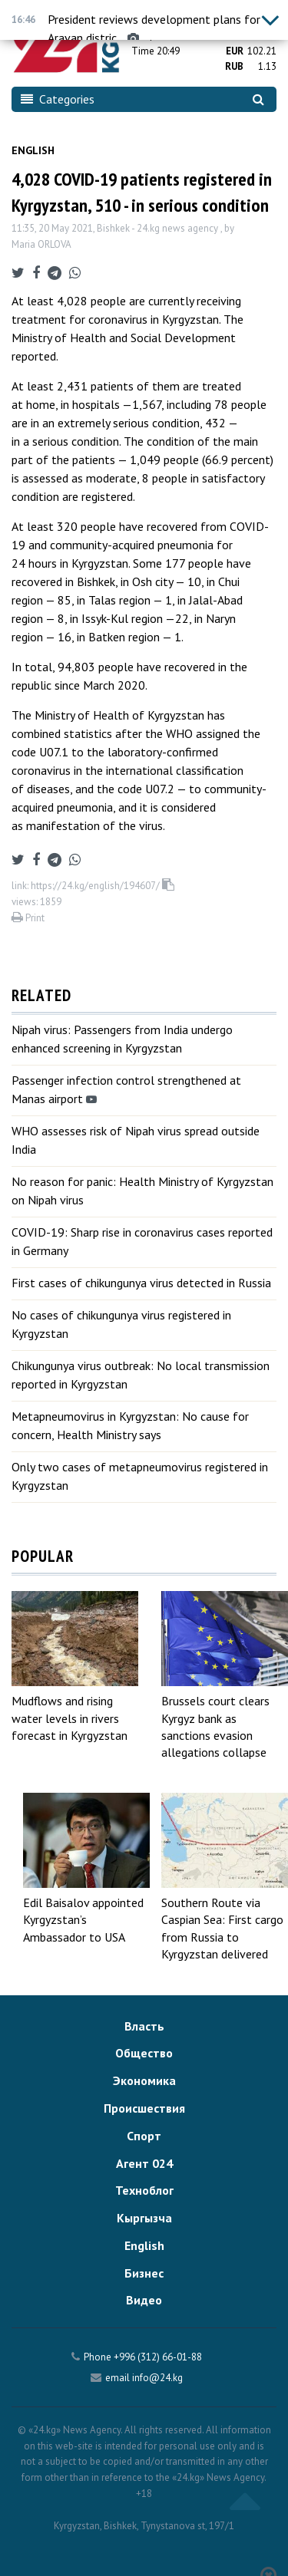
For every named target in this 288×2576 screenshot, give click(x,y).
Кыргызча (144, 2217)
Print (28, 917)
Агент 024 (144, 2163)
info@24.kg (157, 2377)
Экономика (144, 2080)
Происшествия (144, 2108)
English (33, 150)
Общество (144, 2052)
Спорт (144, 2135)
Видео (144, 2300)
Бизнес (144, 2273)
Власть (144, 2026)
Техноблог (144, 2190)
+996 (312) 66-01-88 (158, 2357)
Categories (57, 99)
